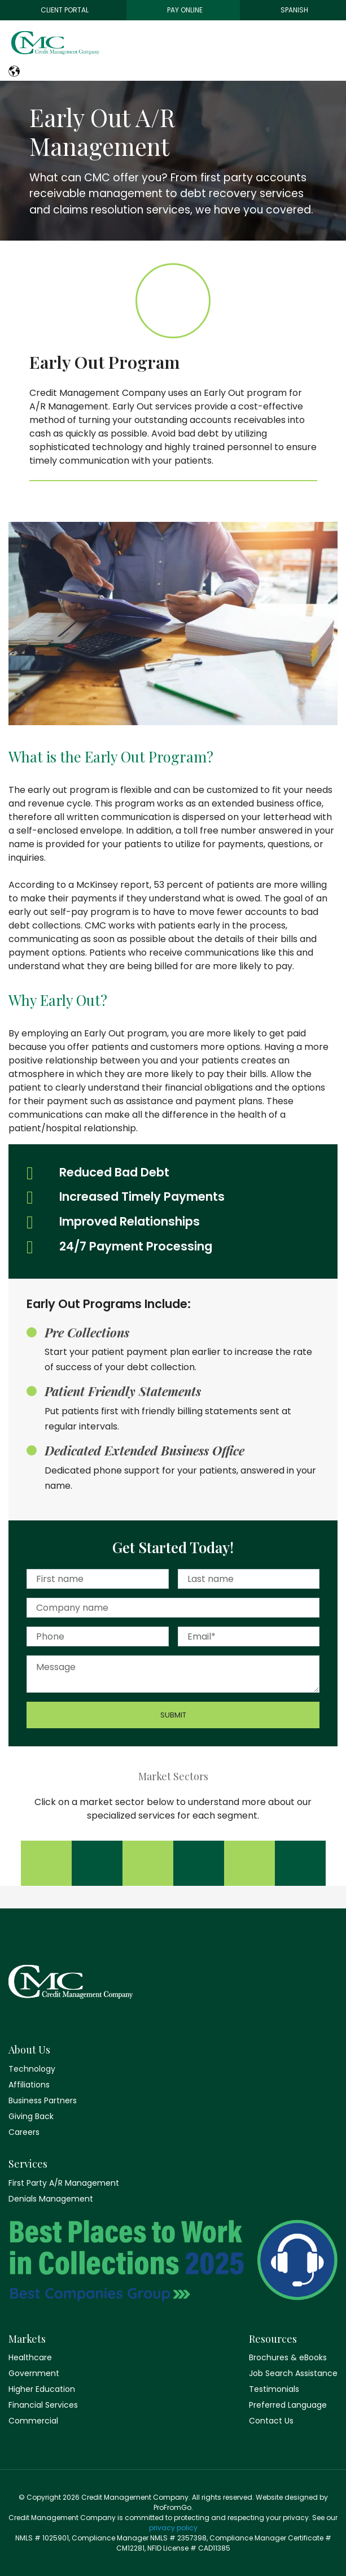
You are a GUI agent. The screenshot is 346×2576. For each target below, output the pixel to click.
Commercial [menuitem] (33, 2420)
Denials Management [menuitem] (50, 2198)
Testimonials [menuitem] (274, 2389)
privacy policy (173, 2528)
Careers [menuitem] (24, 2132)
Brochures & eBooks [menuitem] (288, 2357)
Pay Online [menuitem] (185, 10)
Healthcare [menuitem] (30, 2357)
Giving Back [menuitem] (31, 2116)
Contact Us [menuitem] (271, 2420)
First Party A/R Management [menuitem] (63, 2183)
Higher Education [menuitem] (41, 2389)
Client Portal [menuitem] (65, 10)
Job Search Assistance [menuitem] (293, 2373)
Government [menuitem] (33, 2373)
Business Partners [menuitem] (42, 2100)
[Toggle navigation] (336, 45)
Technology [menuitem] (31, 2068)
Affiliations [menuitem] (29, 2084)
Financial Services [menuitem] (43, 2405)
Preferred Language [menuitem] (288, 2405)
